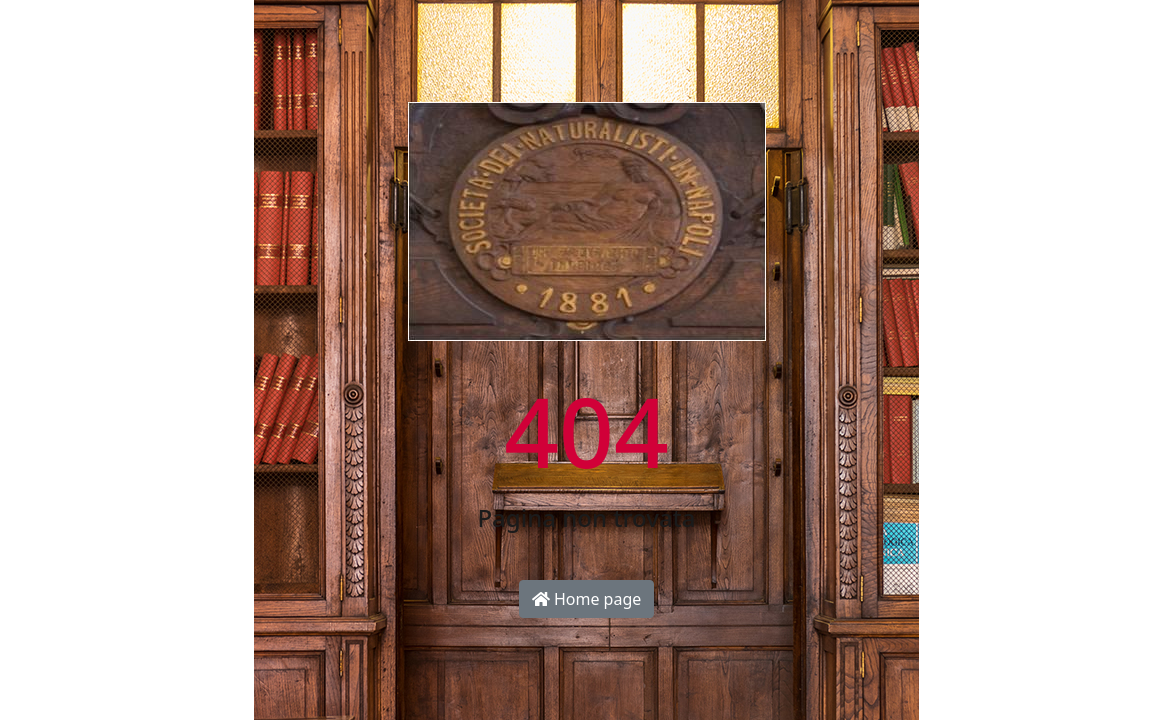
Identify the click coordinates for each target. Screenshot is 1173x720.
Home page (587, 599)
